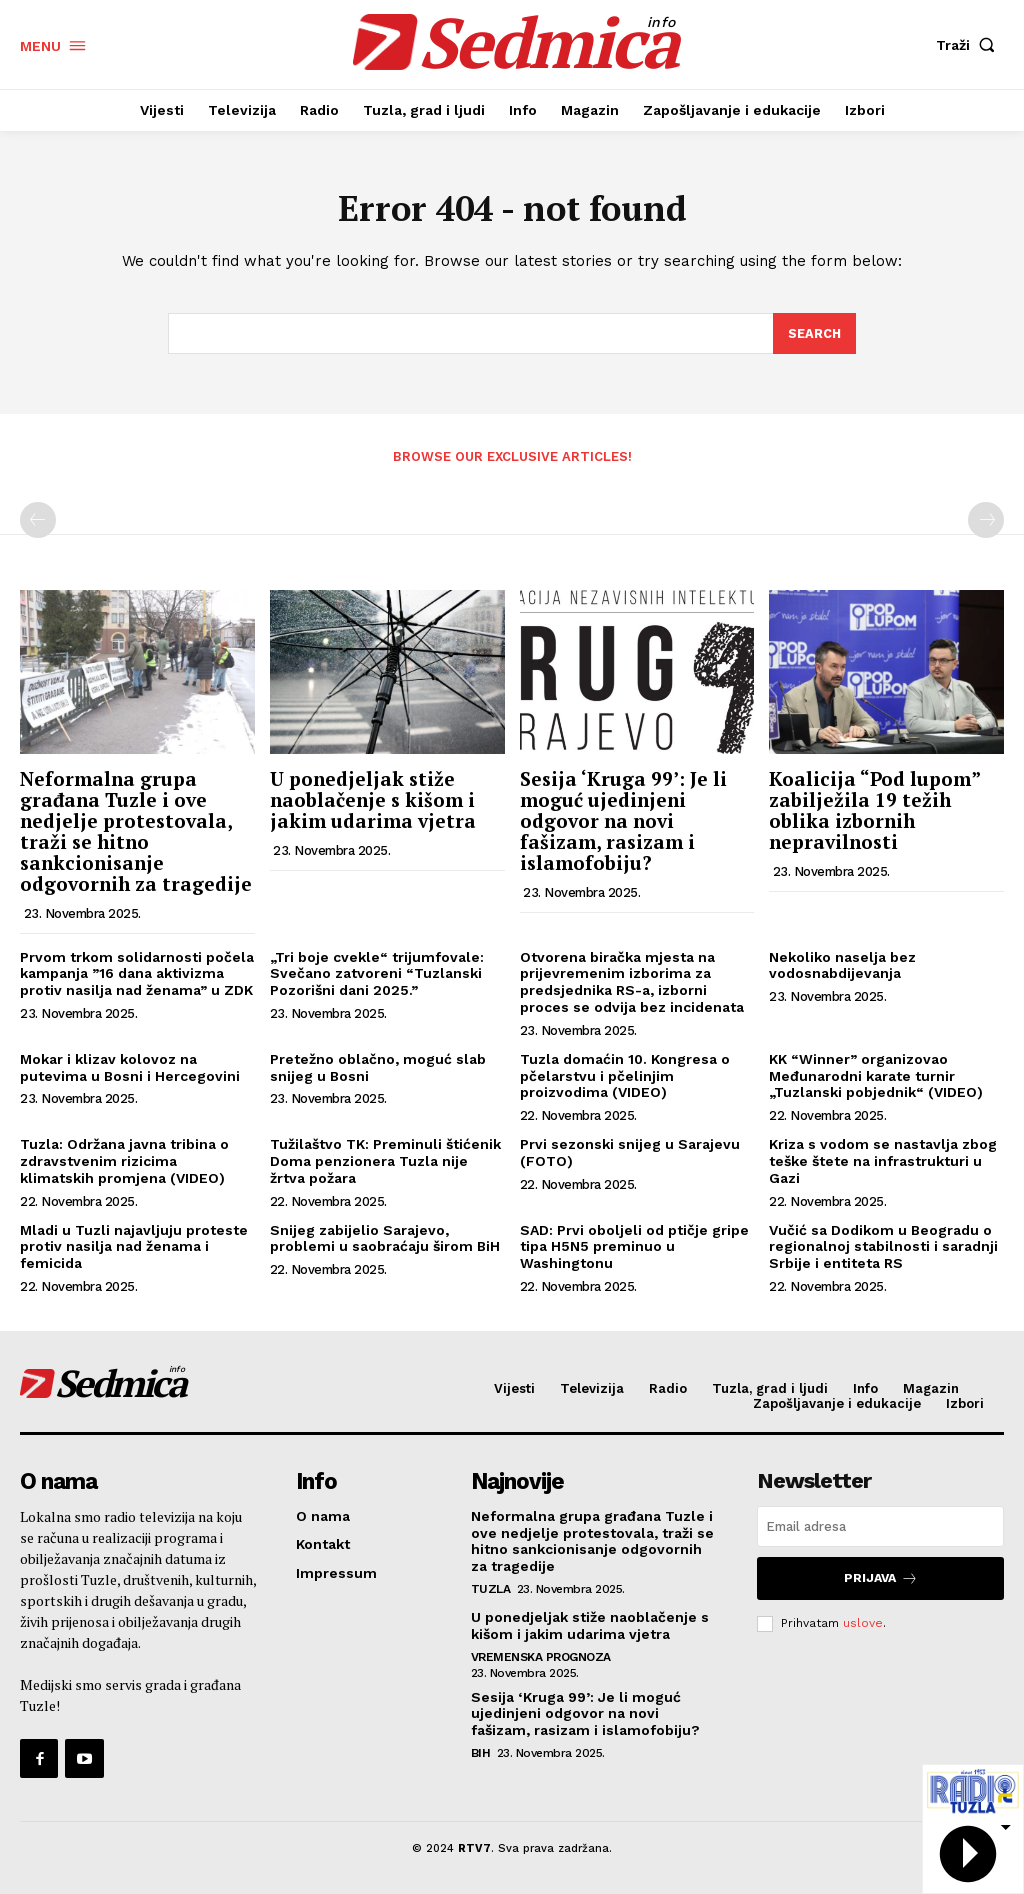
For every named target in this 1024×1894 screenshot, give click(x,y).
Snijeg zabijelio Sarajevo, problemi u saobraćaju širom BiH (385, 1239)
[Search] (814, 336)
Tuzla (491, 1590)
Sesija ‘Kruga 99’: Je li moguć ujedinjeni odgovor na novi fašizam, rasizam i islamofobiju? (623, 822)
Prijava (881, 1579)
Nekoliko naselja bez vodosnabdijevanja (842, 967)
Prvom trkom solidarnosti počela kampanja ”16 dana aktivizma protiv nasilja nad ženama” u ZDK (137, 976)
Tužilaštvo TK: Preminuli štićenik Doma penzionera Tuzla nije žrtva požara (385, 1163)
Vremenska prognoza (541, 1658)
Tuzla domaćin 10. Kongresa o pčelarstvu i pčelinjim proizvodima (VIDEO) (625, 1078)
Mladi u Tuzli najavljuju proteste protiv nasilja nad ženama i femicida (134, 1248)
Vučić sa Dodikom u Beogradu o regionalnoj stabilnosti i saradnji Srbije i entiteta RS (883, 1248)
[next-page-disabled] (986, 522)
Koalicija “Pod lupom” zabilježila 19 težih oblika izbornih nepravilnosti (874, 812)
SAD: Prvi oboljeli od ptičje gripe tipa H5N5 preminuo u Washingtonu (634, 1248)
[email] (880, 1528)
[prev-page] (38, 522)
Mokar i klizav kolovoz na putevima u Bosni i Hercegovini (130, 1069)
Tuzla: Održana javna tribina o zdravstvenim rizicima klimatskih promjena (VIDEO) (124, 1163)
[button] (970, 45)
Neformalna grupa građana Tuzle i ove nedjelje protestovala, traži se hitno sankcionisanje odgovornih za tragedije (136, 832)
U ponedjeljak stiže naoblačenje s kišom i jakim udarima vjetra (373, 801)
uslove (863, 1623)
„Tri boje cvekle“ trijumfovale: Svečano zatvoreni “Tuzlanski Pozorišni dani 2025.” (377, 976)
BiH (481, 1754)
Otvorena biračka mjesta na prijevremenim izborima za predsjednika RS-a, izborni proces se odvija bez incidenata (632, 984)
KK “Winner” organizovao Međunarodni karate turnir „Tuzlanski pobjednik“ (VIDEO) (876, 1078)
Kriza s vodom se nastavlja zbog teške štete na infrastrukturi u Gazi (883, 1163)
